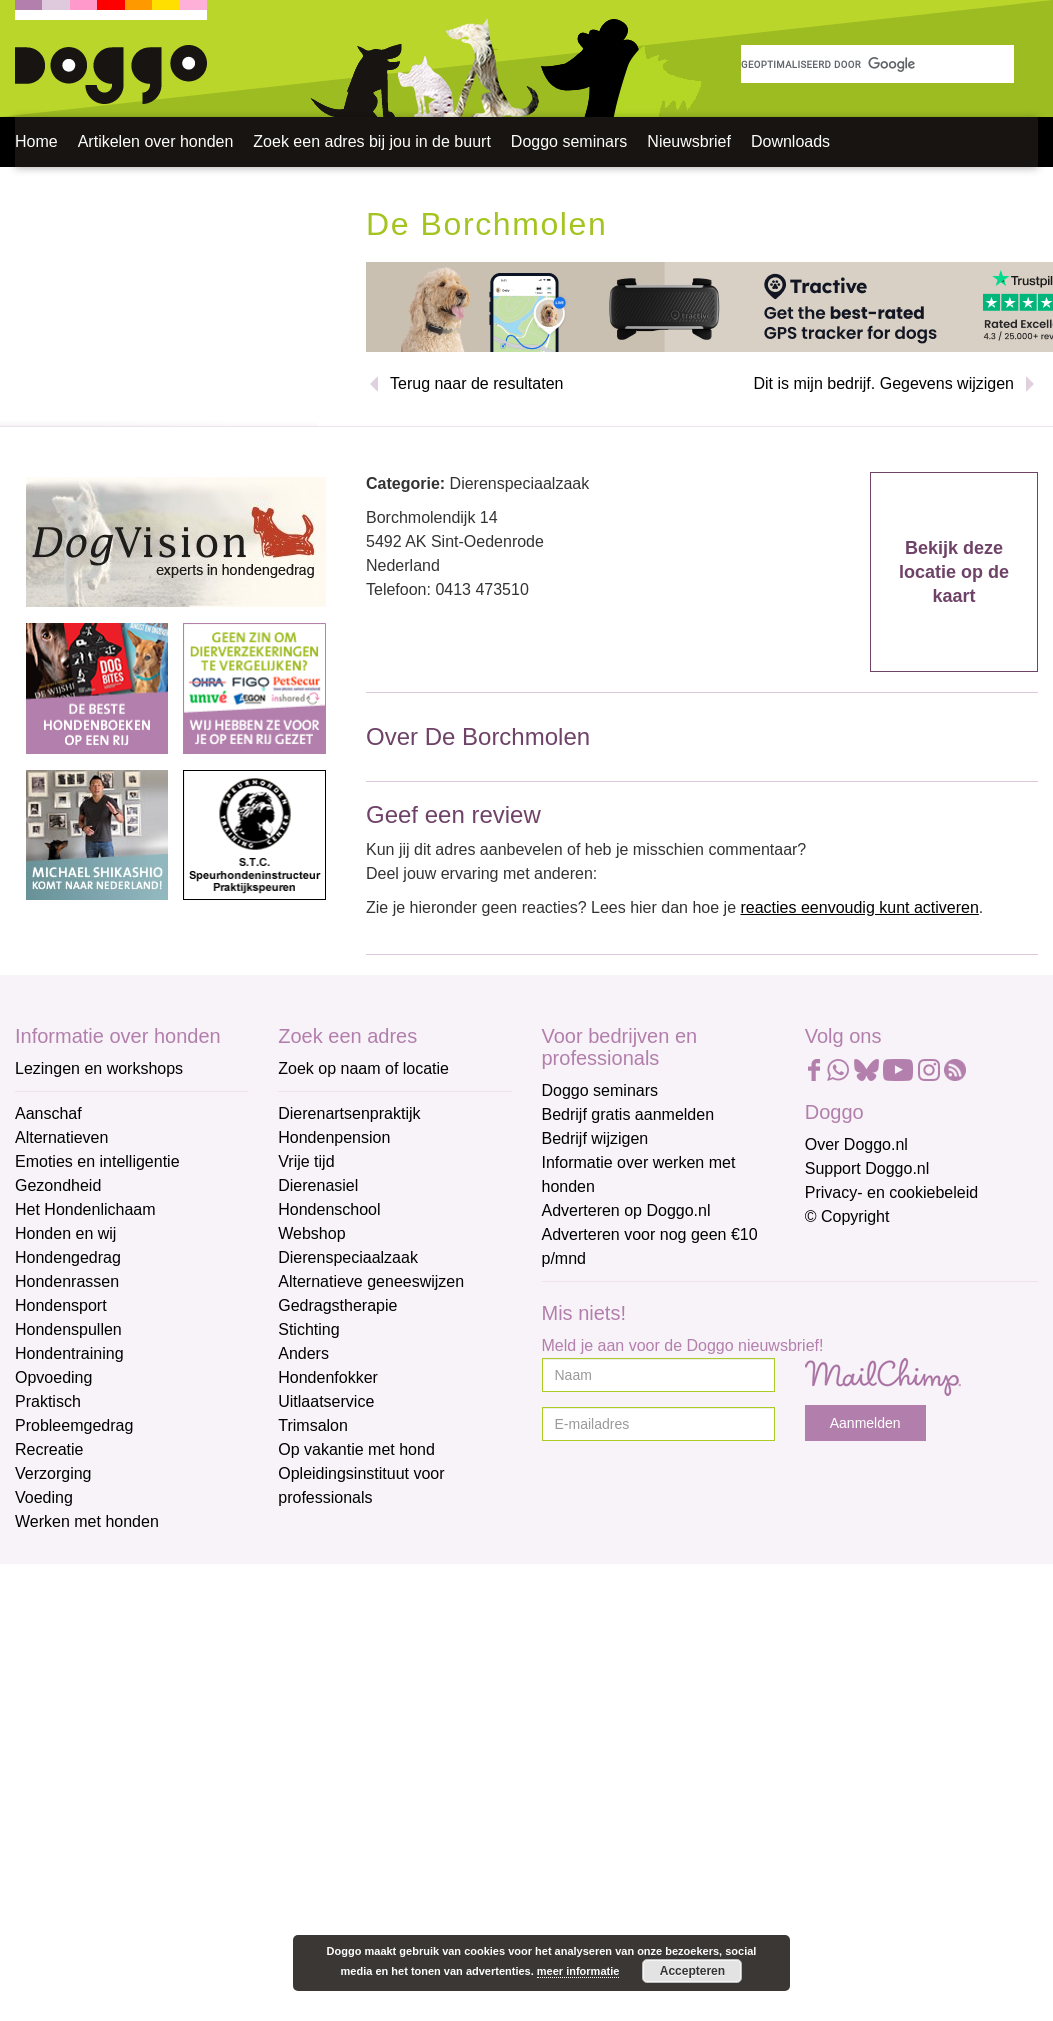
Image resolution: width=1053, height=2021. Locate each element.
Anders (303, 1353)
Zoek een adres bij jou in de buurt (371, 141)
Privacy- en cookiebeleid (891, 1192)
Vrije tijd (306, 1161)
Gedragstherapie (337, 1305)
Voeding (44, 1497)
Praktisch (48, 1401)
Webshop (311, 1233)
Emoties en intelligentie (97, 1161)
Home (36, 141)
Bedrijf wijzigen (595, 1138)
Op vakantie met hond (356, 1449)
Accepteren (692, 1971)
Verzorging (53, 1473)
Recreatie (49, 1449)
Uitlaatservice (326, 1401)
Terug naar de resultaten (476, 383)
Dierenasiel (318, 1185)
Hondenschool (329, 1209)
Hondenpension (334, 1137)
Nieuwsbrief (689, 141)
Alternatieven (61, 1137)
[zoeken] (877, 64)
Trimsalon (313, 1425)
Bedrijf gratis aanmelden (628, 1114)
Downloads (790, 141)
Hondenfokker (328, 1377)
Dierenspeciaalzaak (348, 1257)
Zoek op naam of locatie (363, 1068)
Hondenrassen (67, 1281)
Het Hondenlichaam (85, 1209)
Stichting (308, 1329)
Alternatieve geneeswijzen (371, 1281)
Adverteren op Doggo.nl (626, 1210)
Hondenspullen (68, 1329)
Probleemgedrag (74, 1425)
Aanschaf (48, 1113)
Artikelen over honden (156, 141)
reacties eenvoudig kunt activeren (859, 907)
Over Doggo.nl (856, 1144)
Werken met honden (87, 1521)
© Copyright (847, 1216)
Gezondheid (58, 1185)
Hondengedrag (68, 1257)
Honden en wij (65, 1233)
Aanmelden (865, 1423)
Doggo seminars (569, 141)
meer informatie (578, 1971)
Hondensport (61, 1305)
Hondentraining (69, 1353)
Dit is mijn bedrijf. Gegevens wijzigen (883, 383)
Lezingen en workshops (99, 1068)
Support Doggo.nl (867, 1168)
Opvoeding (53, 1377)
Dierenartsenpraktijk (349, 1113)
